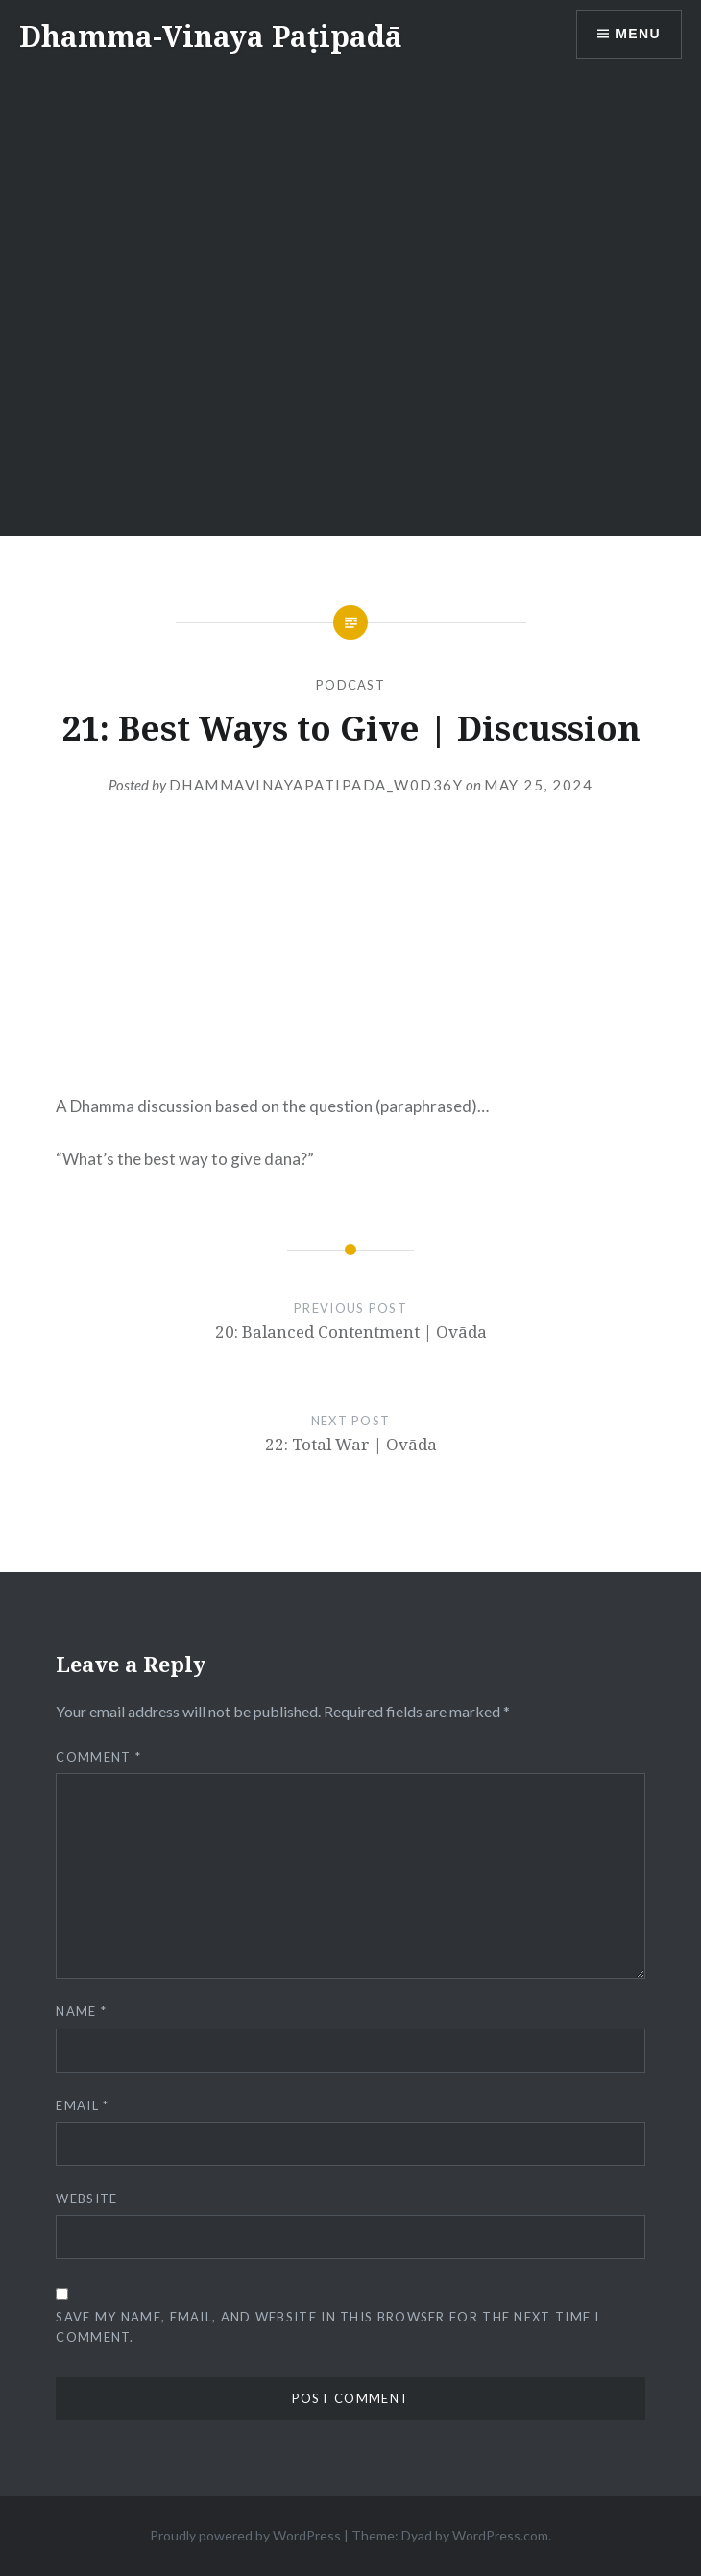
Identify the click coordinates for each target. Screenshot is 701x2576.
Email (82, 2105)
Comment (98, 1756)
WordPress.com (500, 2535)
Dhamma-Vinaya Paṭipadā (210, 36)
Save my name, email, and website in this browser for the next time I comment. (327, 2327)
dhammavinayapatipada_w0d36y (316, 784)
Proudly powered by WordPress (245, 2535)
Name (81, 2011)
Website (86, 2198)
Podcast (350, 685)
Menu (638, 33)
